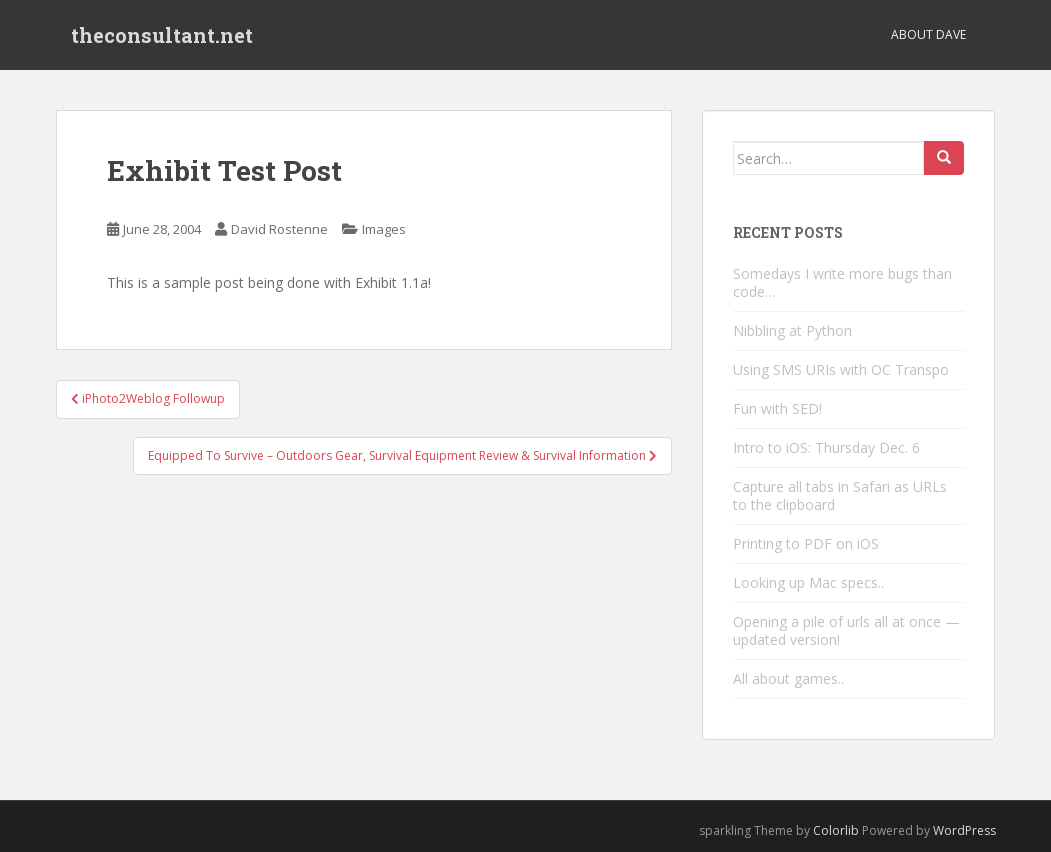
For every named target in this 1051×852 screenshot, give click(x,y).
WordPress (964, 830)
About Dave (928, 34)
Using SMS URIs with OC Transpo (841, 369)
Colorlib (836, 830)
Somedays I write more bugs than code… (842, 282)
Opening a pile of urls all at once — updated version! (846, 630)
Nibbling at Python (792, 330)
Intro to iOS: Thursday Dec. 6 (826, 447)
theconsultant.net (162, 35)
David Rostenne (279, 229)
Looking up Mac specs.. (808, 582)
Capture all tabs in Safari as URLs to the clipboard (840, 495)
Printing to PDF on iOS (806, 543)
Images (384, 229)
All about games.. (788, 678)
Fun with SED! (777, 408)
